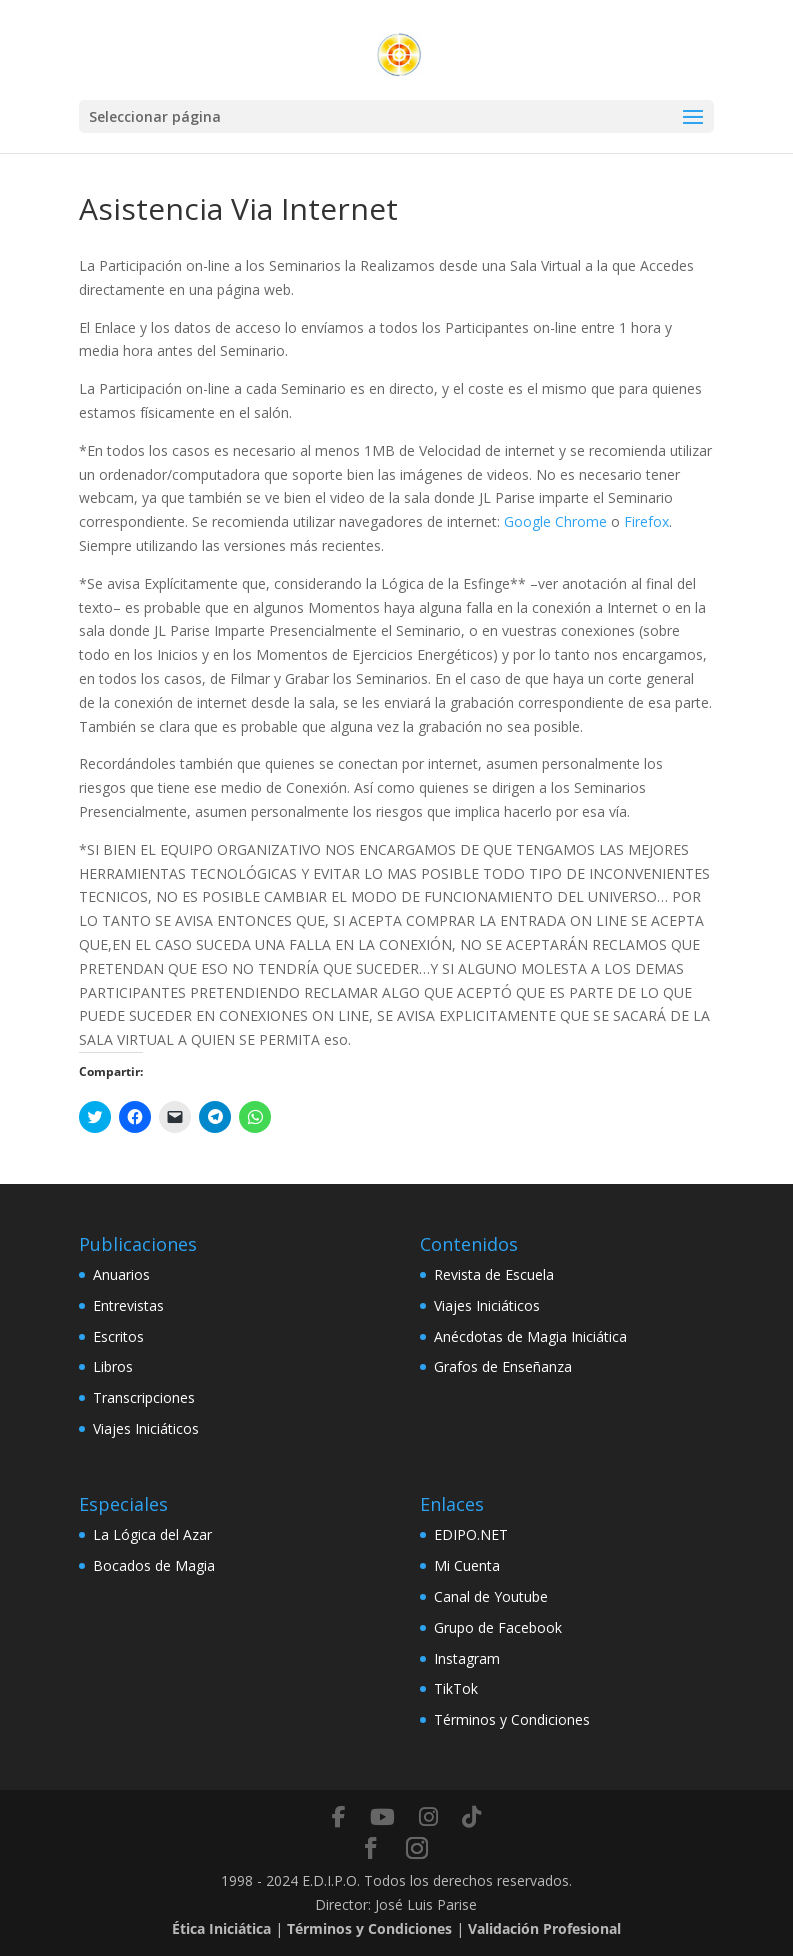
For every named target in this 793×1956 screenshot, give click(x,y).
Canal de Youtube (491, 1596)
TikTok (456, 1688)
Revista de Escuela (494, 1274)
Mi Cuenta (467, 1565)
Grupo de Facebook (498, 1627)
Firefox (646, 521)
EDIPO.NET (471, 1534)
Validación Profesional (544, 1928)
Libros (113, 1366)
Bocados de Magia (154, 1565)
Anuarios (121, 1274)
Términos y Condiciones (512, 1719)
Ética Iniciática (221, 1928)
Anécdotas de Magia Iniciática (530, 1336)
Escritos (118, 1336)
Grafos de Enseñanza (503, 1366)
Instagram (467, 1658)
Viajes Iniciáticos (146, 1428)
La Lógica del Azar (152, 1534)
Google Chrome (555, 521)
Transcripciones (144, 1397)
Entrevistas (128, 1305)
